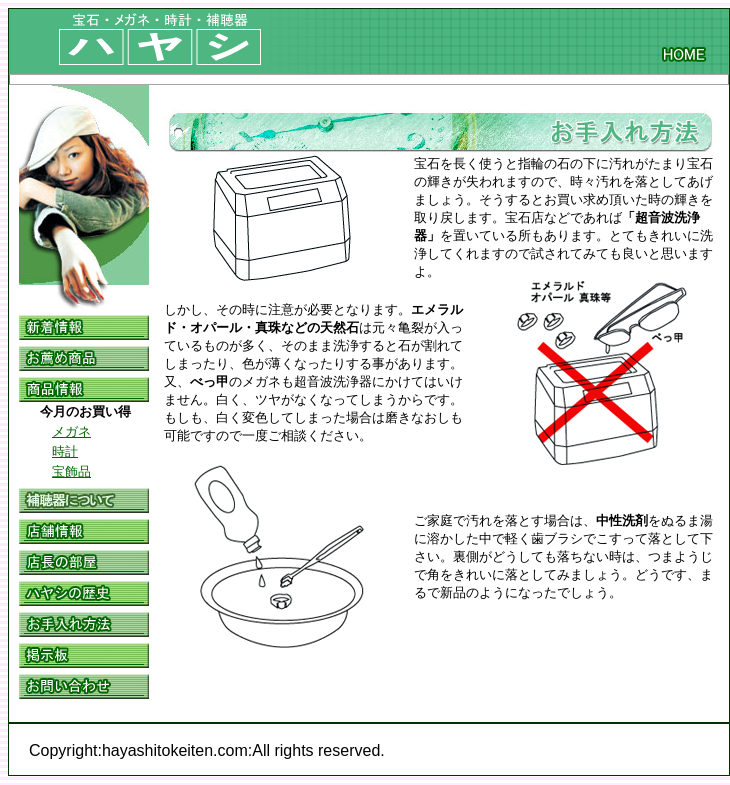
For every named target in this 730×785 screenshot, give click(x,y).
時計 (65, 451)
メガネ (71, 431)
